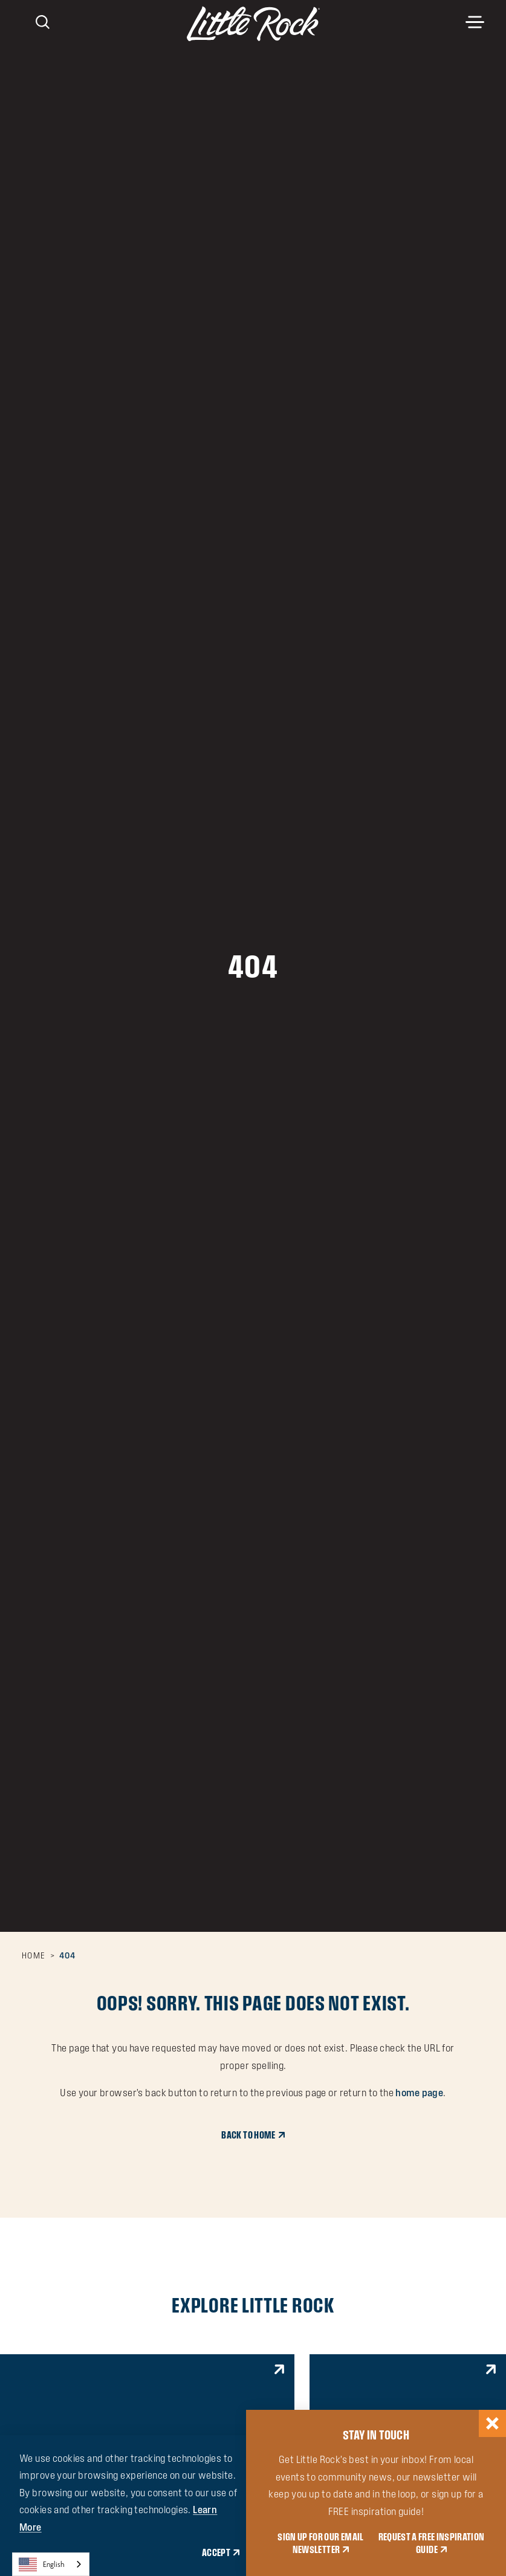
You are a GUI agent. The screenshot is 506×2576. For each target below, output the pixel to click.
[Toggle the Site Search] (43, 20)
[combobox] (50, 2564)
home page (419, 2092)
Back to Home (248, 2134)
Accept (216, 2552)
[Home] (253, 23)
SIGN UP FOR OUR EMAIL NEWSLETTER (320, 2542)
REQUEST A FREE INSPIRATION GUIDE (431, 2542)
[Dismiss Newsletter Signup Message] (492, 2423)
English (42, 2564)
